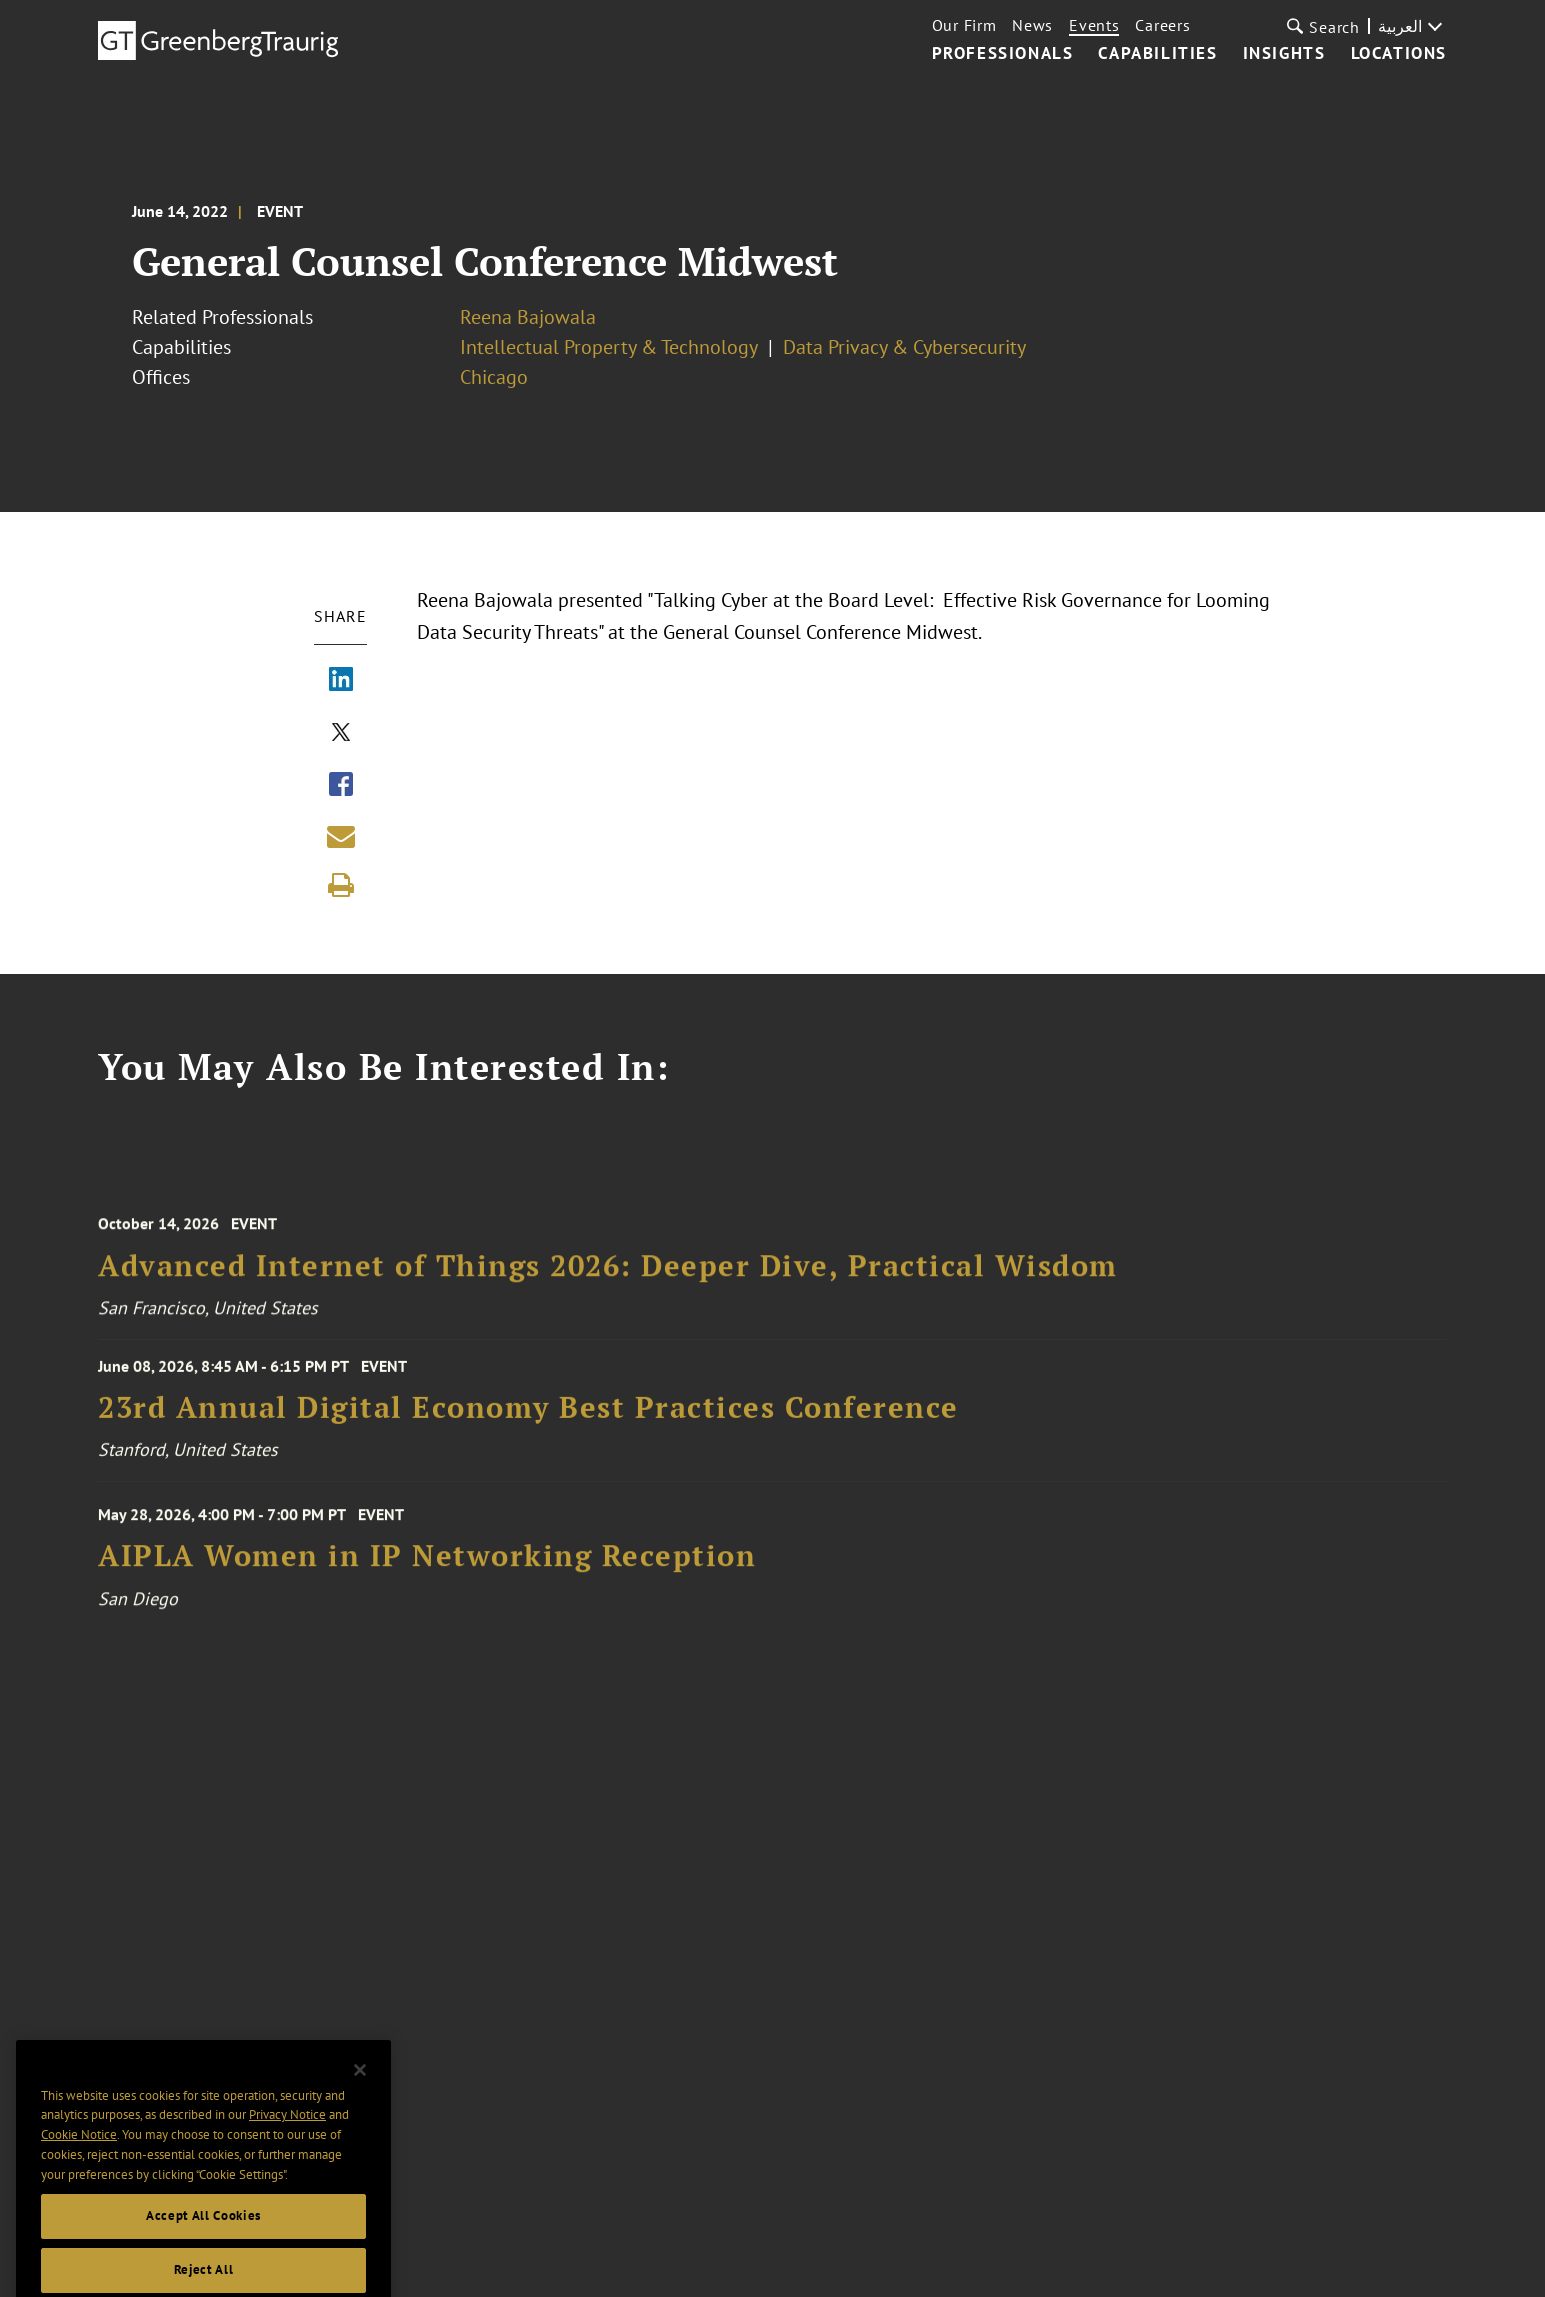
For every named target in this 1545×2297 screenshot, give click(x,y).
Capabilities (1157, 54)
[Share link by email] (341, 836)
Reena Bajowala (528, 317)
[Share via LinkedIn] (341, 681)
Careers (1162, 25)
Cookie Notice (79, 2167)
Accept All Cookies (203, 2248)
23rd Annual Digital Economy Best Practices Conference (528, 1417)
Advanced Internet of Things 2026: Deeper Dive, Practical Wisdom (608, 1279)
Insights (1284, 54)
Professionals (1003, 54)
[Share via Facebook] (341, 786)
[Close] (360, 2103)
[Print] (341, 885)
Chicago (494, 377)
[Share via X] (341, 734)
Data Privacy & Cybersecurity (904, 347)
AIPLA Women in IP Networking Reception (427, 1570)
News (1032, 25)
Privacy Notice (287, 2147)
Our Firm (964, 25)
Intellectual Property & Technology (609, 347)
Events (1094, 25)
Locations (1399, 54)
